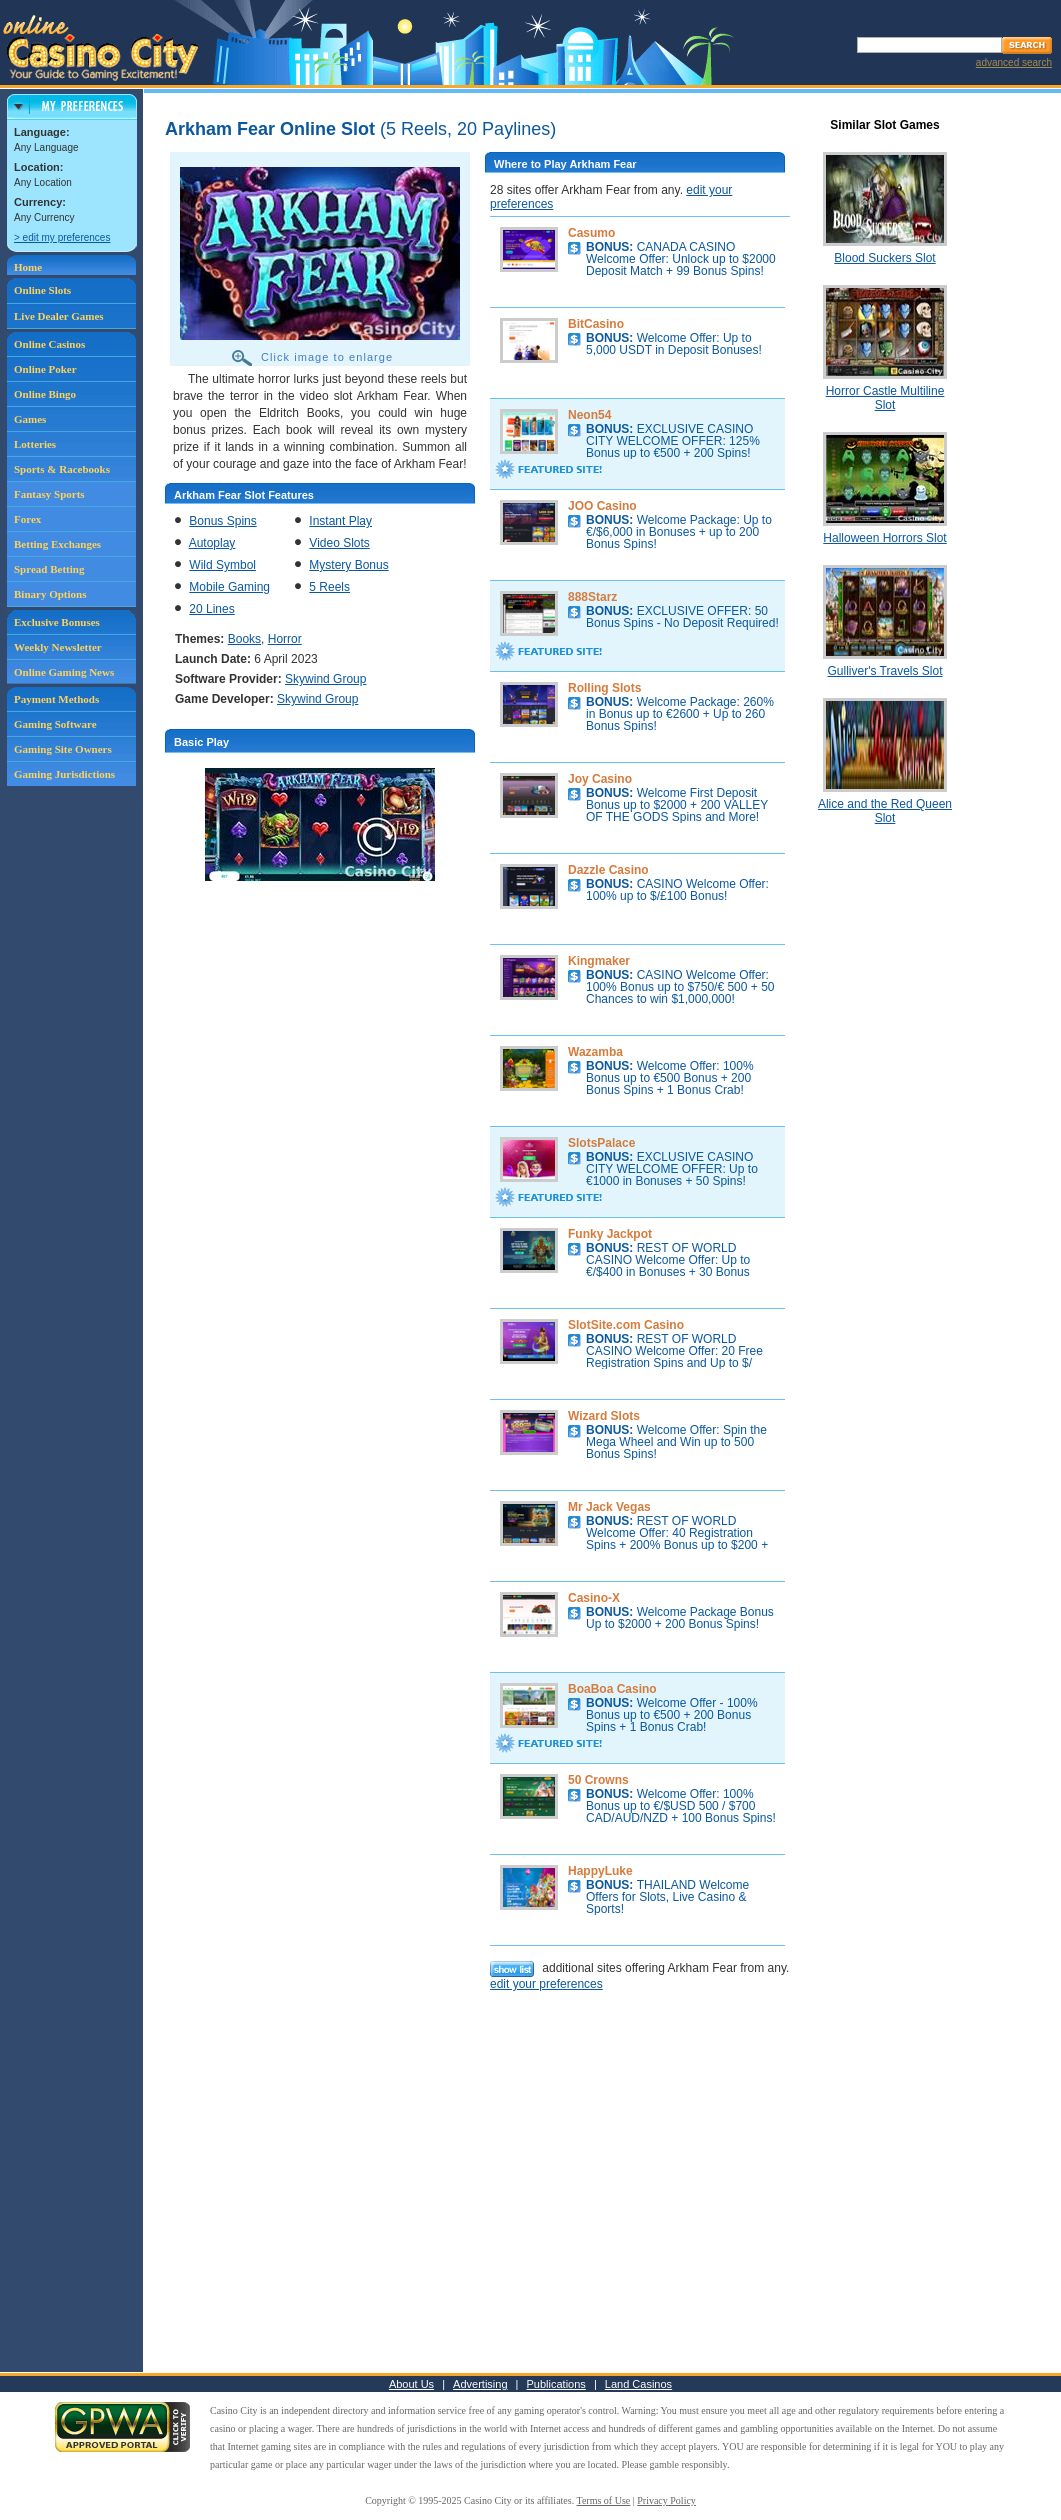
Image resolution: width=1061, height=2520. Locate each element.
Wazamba (595, 1052)
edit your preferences (546, 1984)
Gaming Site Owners (63, 749)
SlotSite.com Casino (626, 1325)
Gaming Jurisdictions (64, 774)
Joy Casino (600, 779)
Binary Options (50, 594)
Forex (27, 519)
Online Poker (45, 369)
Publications (556, 2384)
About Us (411, 2384)
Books (244, 639)
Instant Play (340, 521)
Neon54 (589, 415)
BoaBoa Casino (612, 1689)
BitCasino (596, 324)
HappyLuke (600, 1871)
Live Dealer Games (59, 316)
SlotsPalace (601, 1143)
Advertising (480, 2384)
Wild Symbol (222, 565)
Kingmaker (599, 961)
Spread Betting (49, 569)
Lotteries (35, 444)
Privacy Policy (666, 2500)
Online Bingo (45, 394)
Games (30, 419)
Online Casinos (49, 344)
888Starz (592, 597)
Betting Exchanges (57, 544)
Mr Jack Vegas (609, 1507)
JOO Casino (602, 506)
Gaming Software (55, 724)
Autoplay (212, 543)
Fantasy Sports (49, 494)
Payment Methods (56, 699)
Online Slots (42, 290)
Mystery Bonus (348, 565)
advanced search (1014, 62)
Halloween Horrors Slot (884, 538)
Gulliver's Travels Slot (885, 671)
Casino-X (594, 1598)
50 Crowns (598, 1780)
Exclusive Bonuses (57, 622)
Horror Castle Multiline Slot (885, 398)
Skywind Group (325, 679)
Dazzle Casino (608, 870)
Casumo (591, 233)
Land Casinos (638, 2384)
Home (28, 267)
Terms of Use (604, 2500)
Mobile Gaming (229, 587)
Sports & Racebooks (62, 469)
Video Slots (339, 543)
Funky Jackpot (610, 1234)
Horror (285, 639)
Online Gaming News (64, 672)
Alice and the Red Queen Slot (885, 811)
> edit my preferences (62, 237)
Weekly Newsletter (58, 647)
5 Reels (329, 587)
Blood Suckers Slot (884, 258)
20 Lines (211, 609)
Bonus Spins (222, 521)
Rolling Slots (604, 688)
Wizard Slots (604, 1416)
